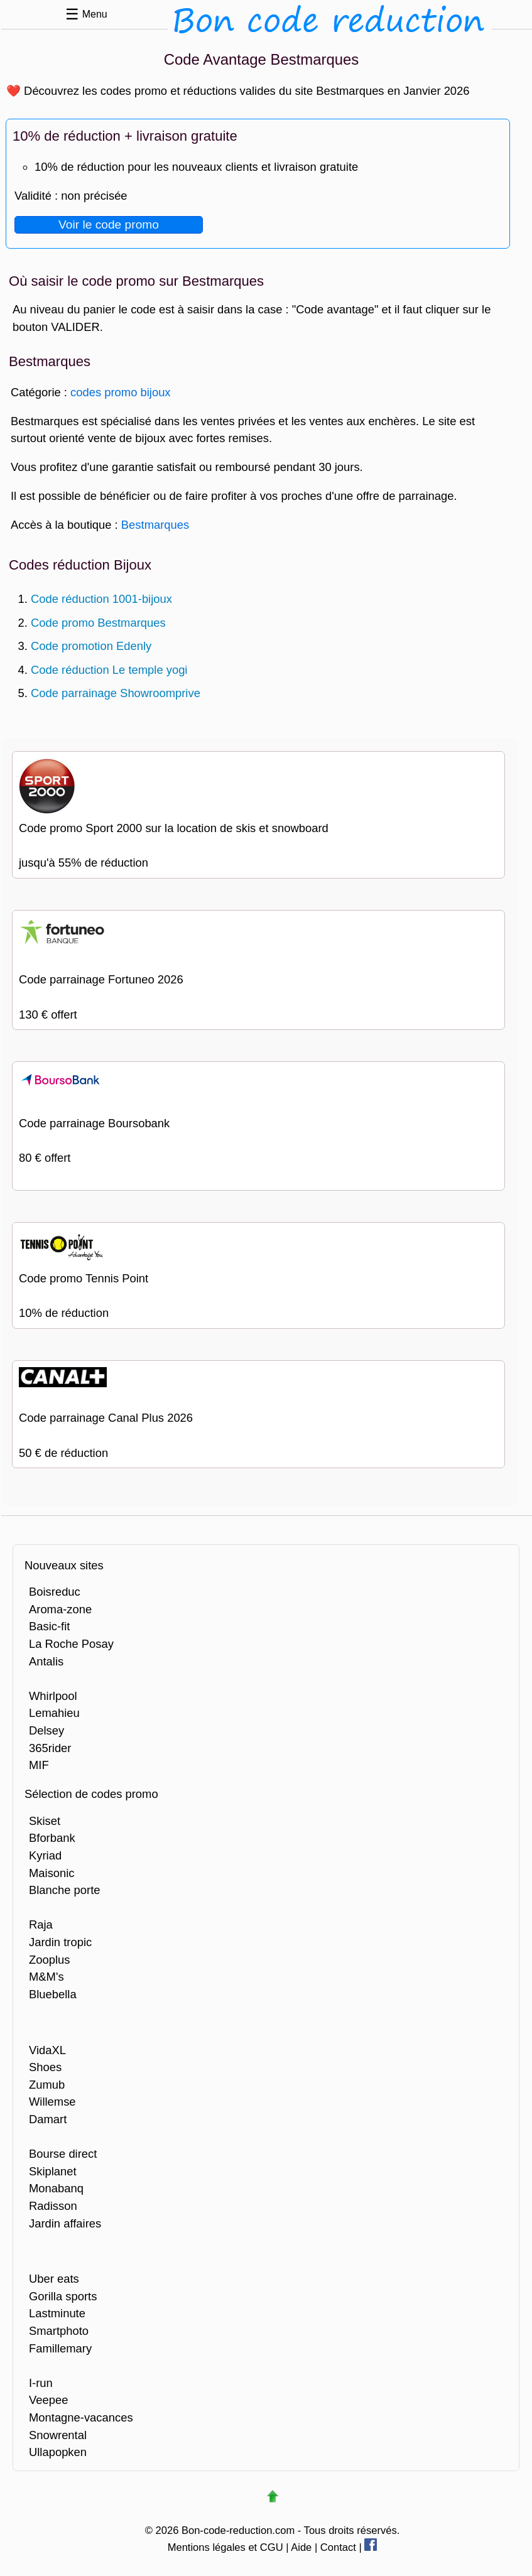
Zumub (47, 2084)
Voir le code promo (108, 224)
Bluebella (53, 1994)
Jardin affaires (65, 2223)
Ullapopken (58, 2452)
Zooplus (49, 1959)
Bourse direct (63, 2153)
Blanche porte (64, 1890)
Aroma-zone (60, 1609)
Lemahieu (54, 1712)
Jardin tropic (60, 1942)
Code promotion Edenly (91, 645)
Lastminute (57, 2313)
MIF (39, 1765)
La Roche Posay (71, 1643)
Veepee (48, 2399)
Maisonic (52, 1873)
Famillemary (60, 2348)
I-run (41, 2382)
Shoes (45, 2067)
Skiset (44, 1820)
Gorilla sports (63, 2296)
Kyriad (45, 1855)
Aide (301, 2547)
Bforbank (52, 1837)
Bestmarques (155, 524)
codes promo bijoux (120, 392)
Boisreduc (54, 1591)
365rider (50, 1748)
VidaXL (47, 2050)
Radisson (53, 2205)
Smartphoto (59, 2330)
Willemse (52, 2101)
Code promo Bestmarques (98, 622)
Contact (338, 2547)
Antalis (46, 1661)
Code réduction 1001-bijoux (101, 598)
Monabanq (56, 2188)
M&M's (46, 1976)
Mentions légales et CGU (225, 2547)
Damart (48, 2119)
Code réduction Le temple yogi (109, 669)
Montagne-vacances (81, 2417)
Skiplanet (53, 2171)
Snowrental (58, 2435)
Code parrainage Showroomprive (115, 693)
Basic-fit (49, 1626)
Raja (41, 1924)
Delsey (46, 1730)
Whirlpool (53, 1695)
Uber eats (54, 2278)
